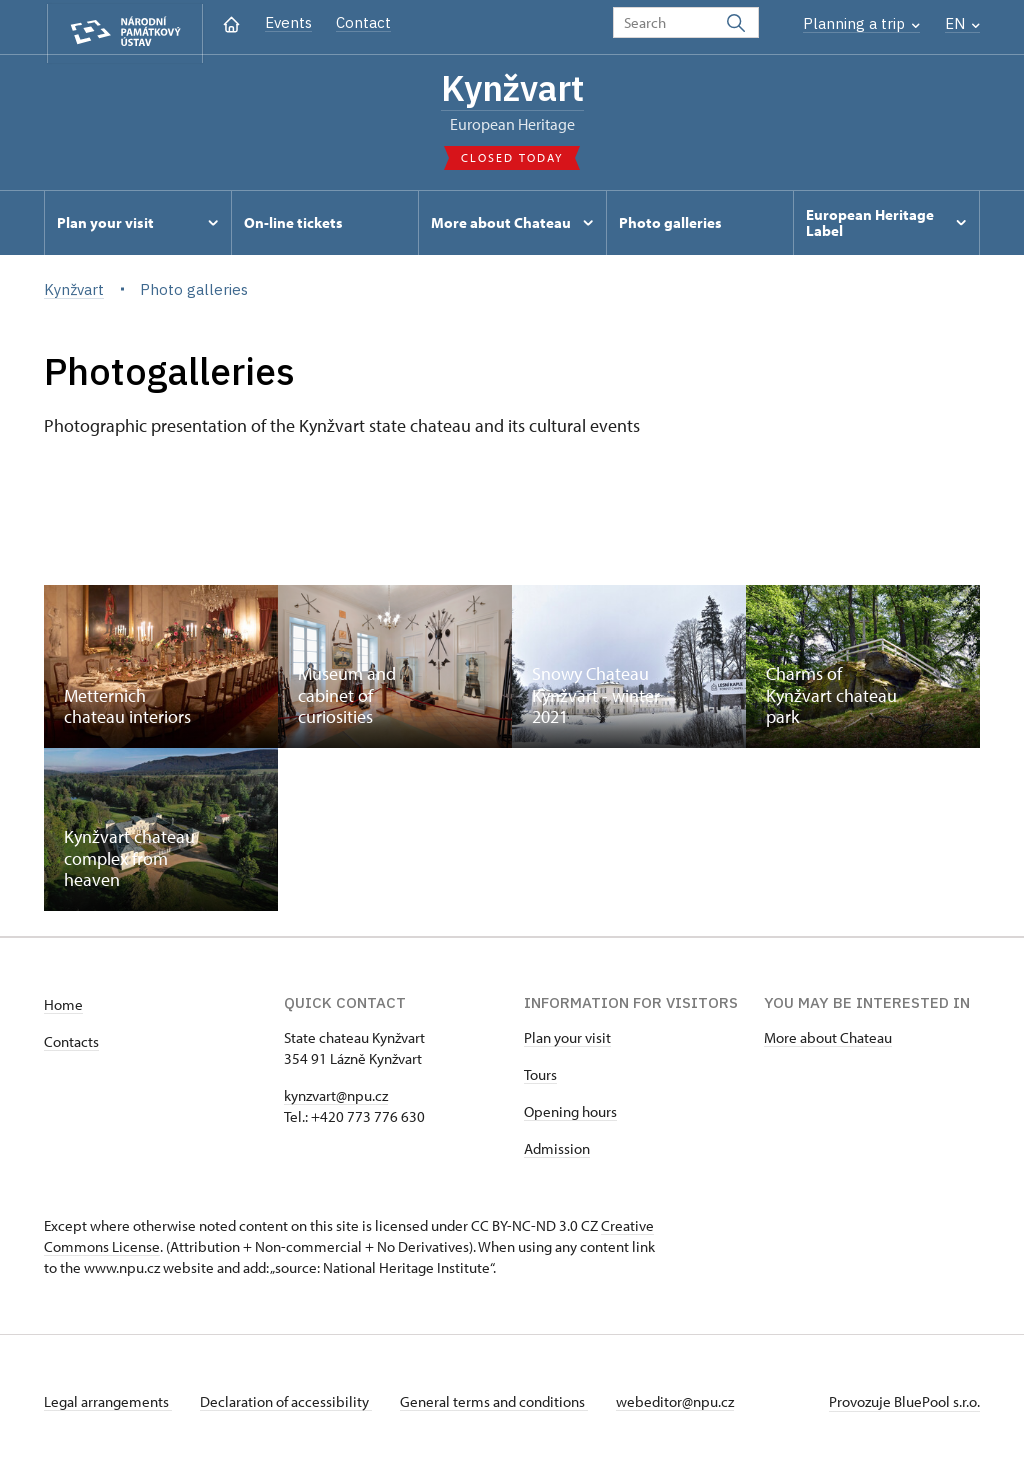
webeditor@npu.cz (687, 1404)
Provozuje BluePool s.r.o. (904, 1404)
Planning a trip (861, 23)
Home (63, 1007)
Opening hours (570, 1114)
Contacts (71, 1044)
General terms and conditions (502, 1404)
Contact (363, 22)
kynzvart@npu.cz (336, 1098)
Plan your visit (567, 1040)
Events (288, 22)
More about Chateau (828, 1040)
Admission (557, 1151)
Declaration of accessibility (290, 1404)
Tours (540, 1077)
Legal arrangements (108, 1404)
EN (962, 23)
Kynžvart (512, 90)
